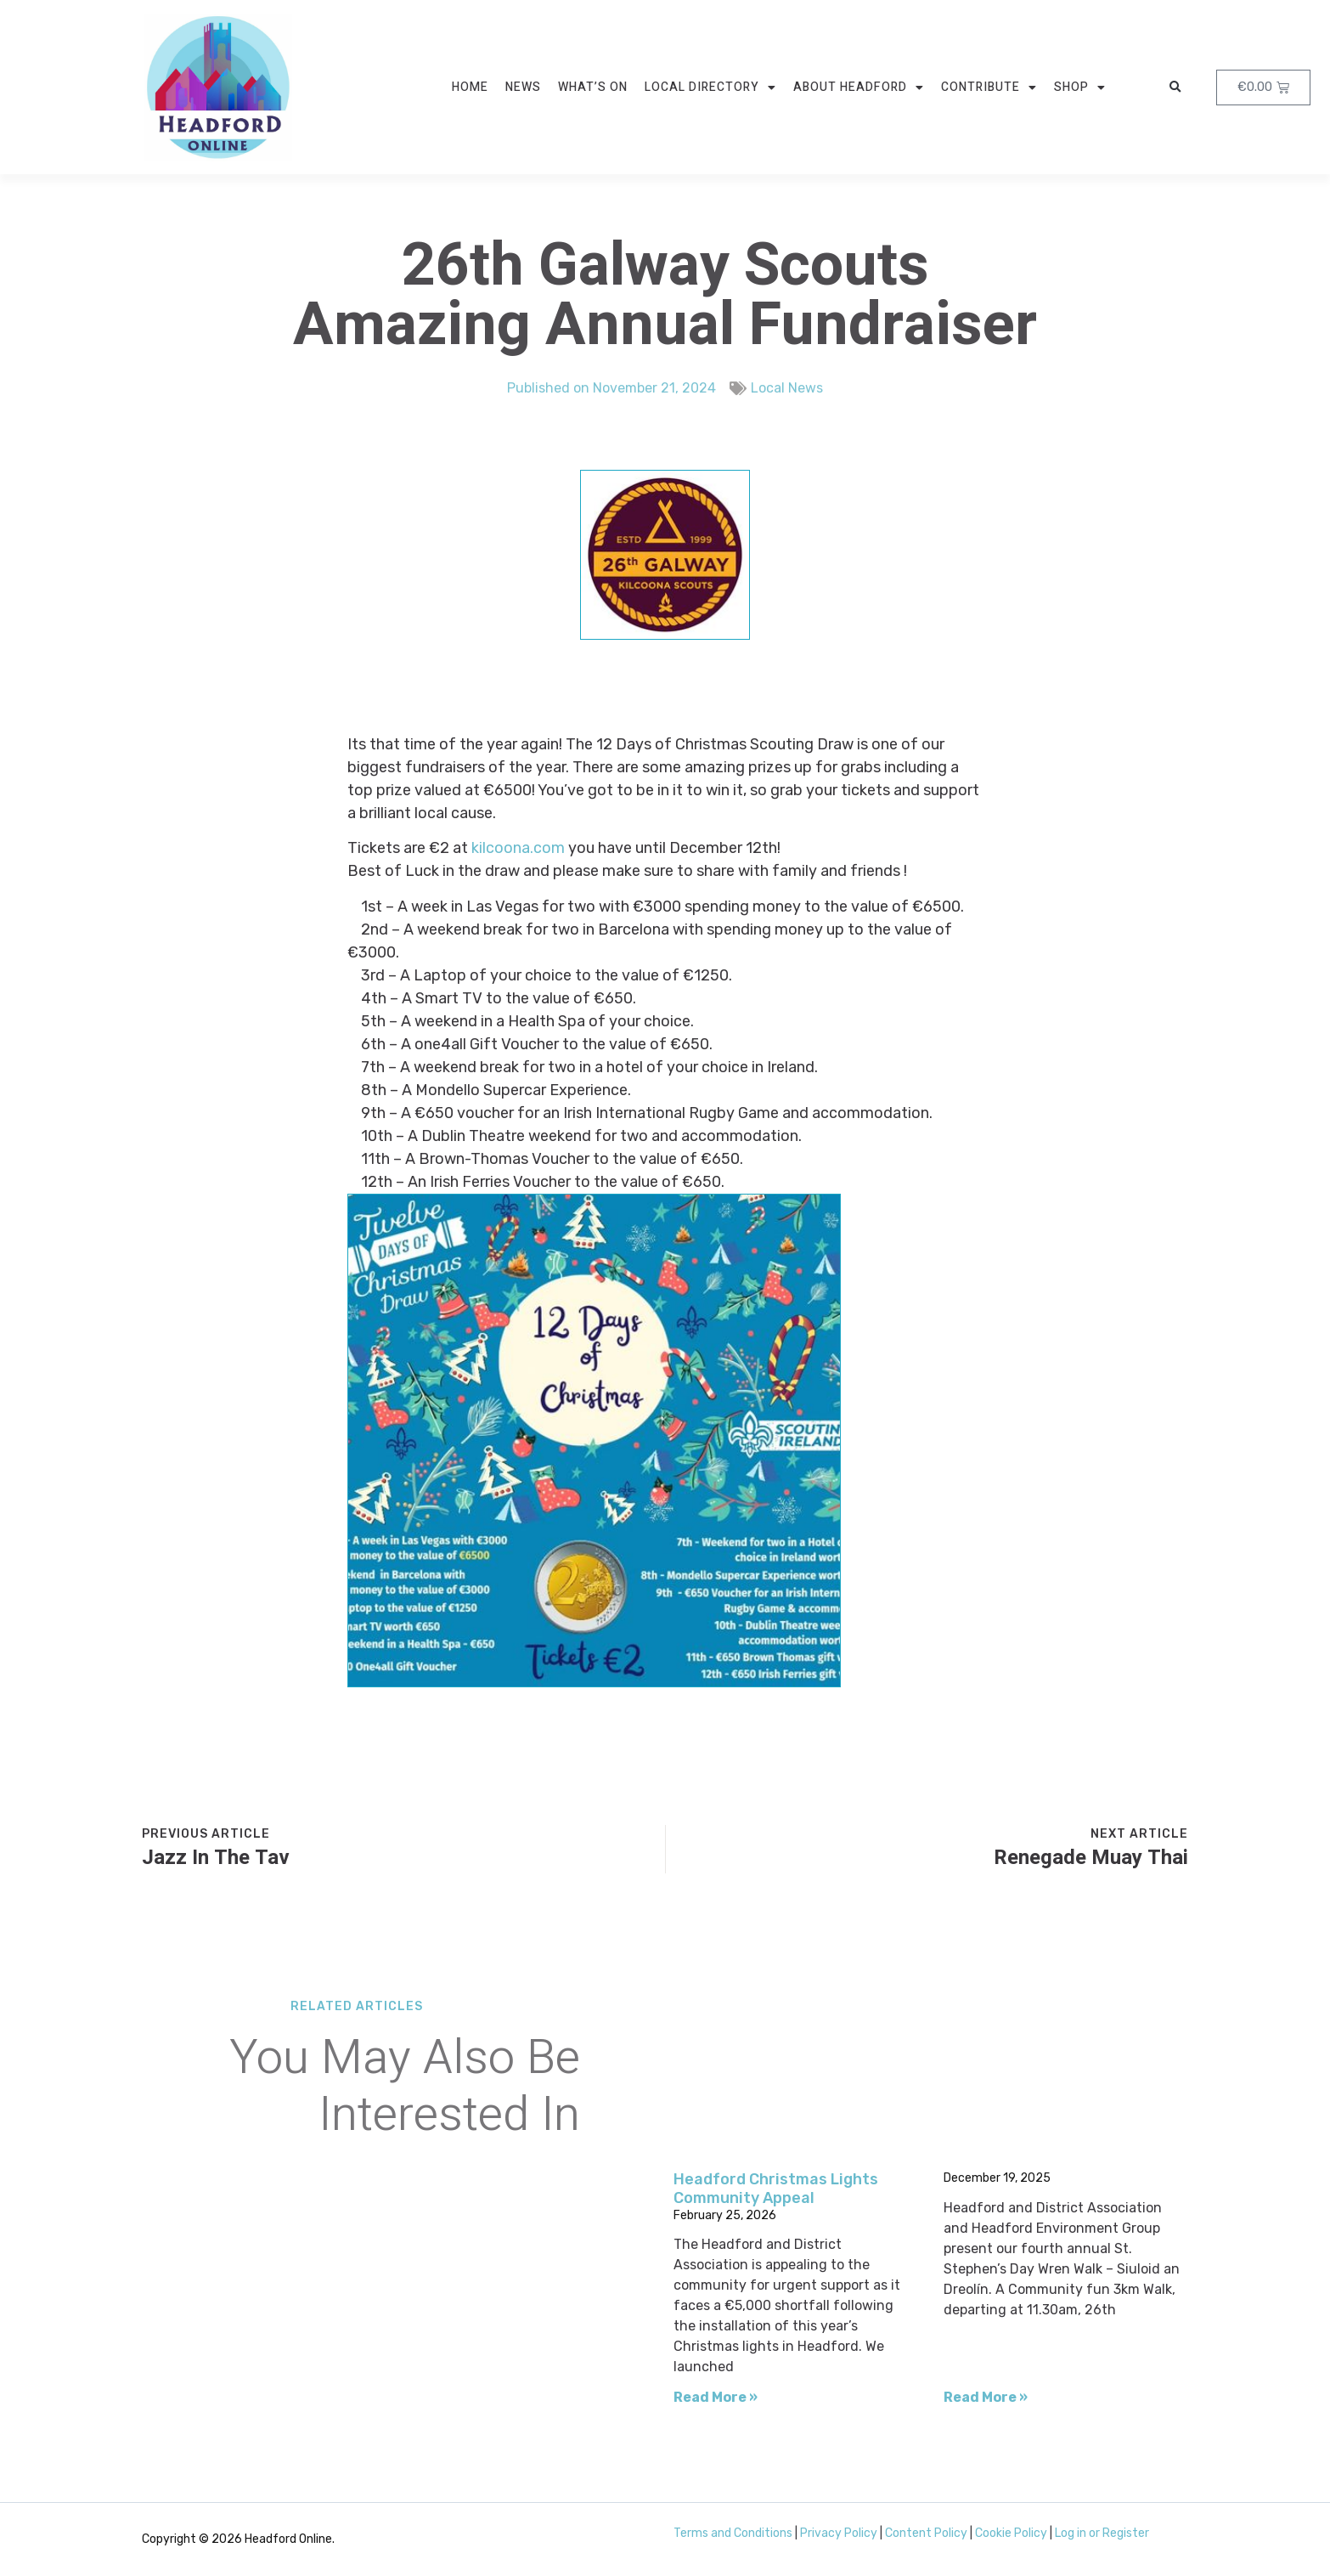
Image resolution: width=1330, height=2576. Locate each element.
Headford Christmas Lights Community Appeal (775, 2188)
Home (470, 87)
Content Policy (926, 2533)
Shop (1080, 87)
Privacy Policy (838, 2533)
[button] (1175, 87)
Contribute (989, 87)
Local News (787, 385)
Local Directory (710, 87)
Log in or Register (1102, 2533)
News (523, 87)
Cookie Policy (1011, 2533)
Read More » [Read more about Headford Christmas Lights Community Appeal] (715, 2397)
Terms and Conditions (732, 2533)
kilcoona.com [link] (518, 848)
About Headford (858, 87)
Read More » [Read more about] (986, 2397)
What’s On (593, 87)
